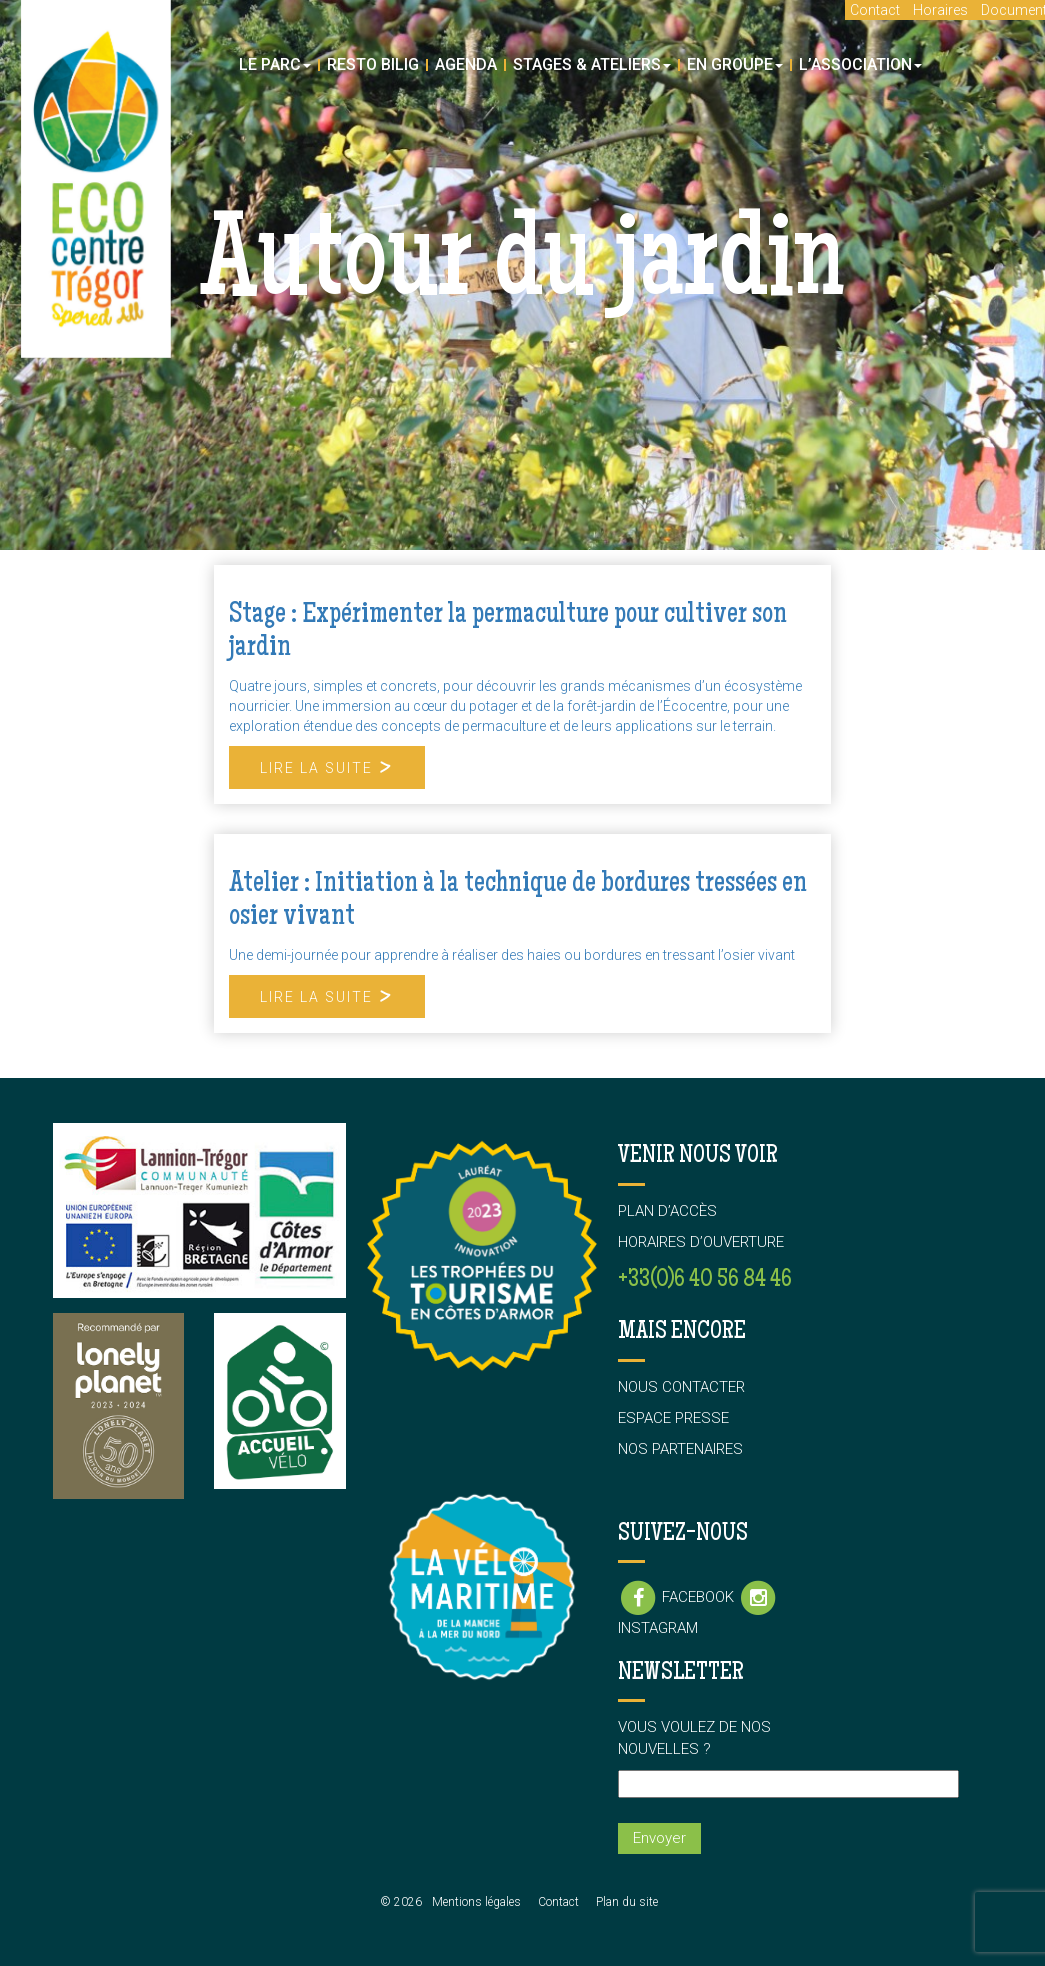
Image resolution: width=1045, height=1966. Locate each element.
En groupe (735, 64)
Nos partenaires (680, 1449)
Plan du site (627, 1902)
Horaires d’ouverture (701, 1242)
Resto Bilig (373, 64)
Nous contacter (681, 1387)
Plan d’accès (667, 1211)
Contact (875, 10)
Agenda (466, 64)
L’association (860, 64)
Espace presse (673, 1418)
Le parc (275, 64)
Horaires (940, 10)
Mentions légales (476, 1902)
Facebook (678, 1597)
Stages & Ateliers (592, 64)
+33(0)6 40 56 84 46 (705, 1280)
